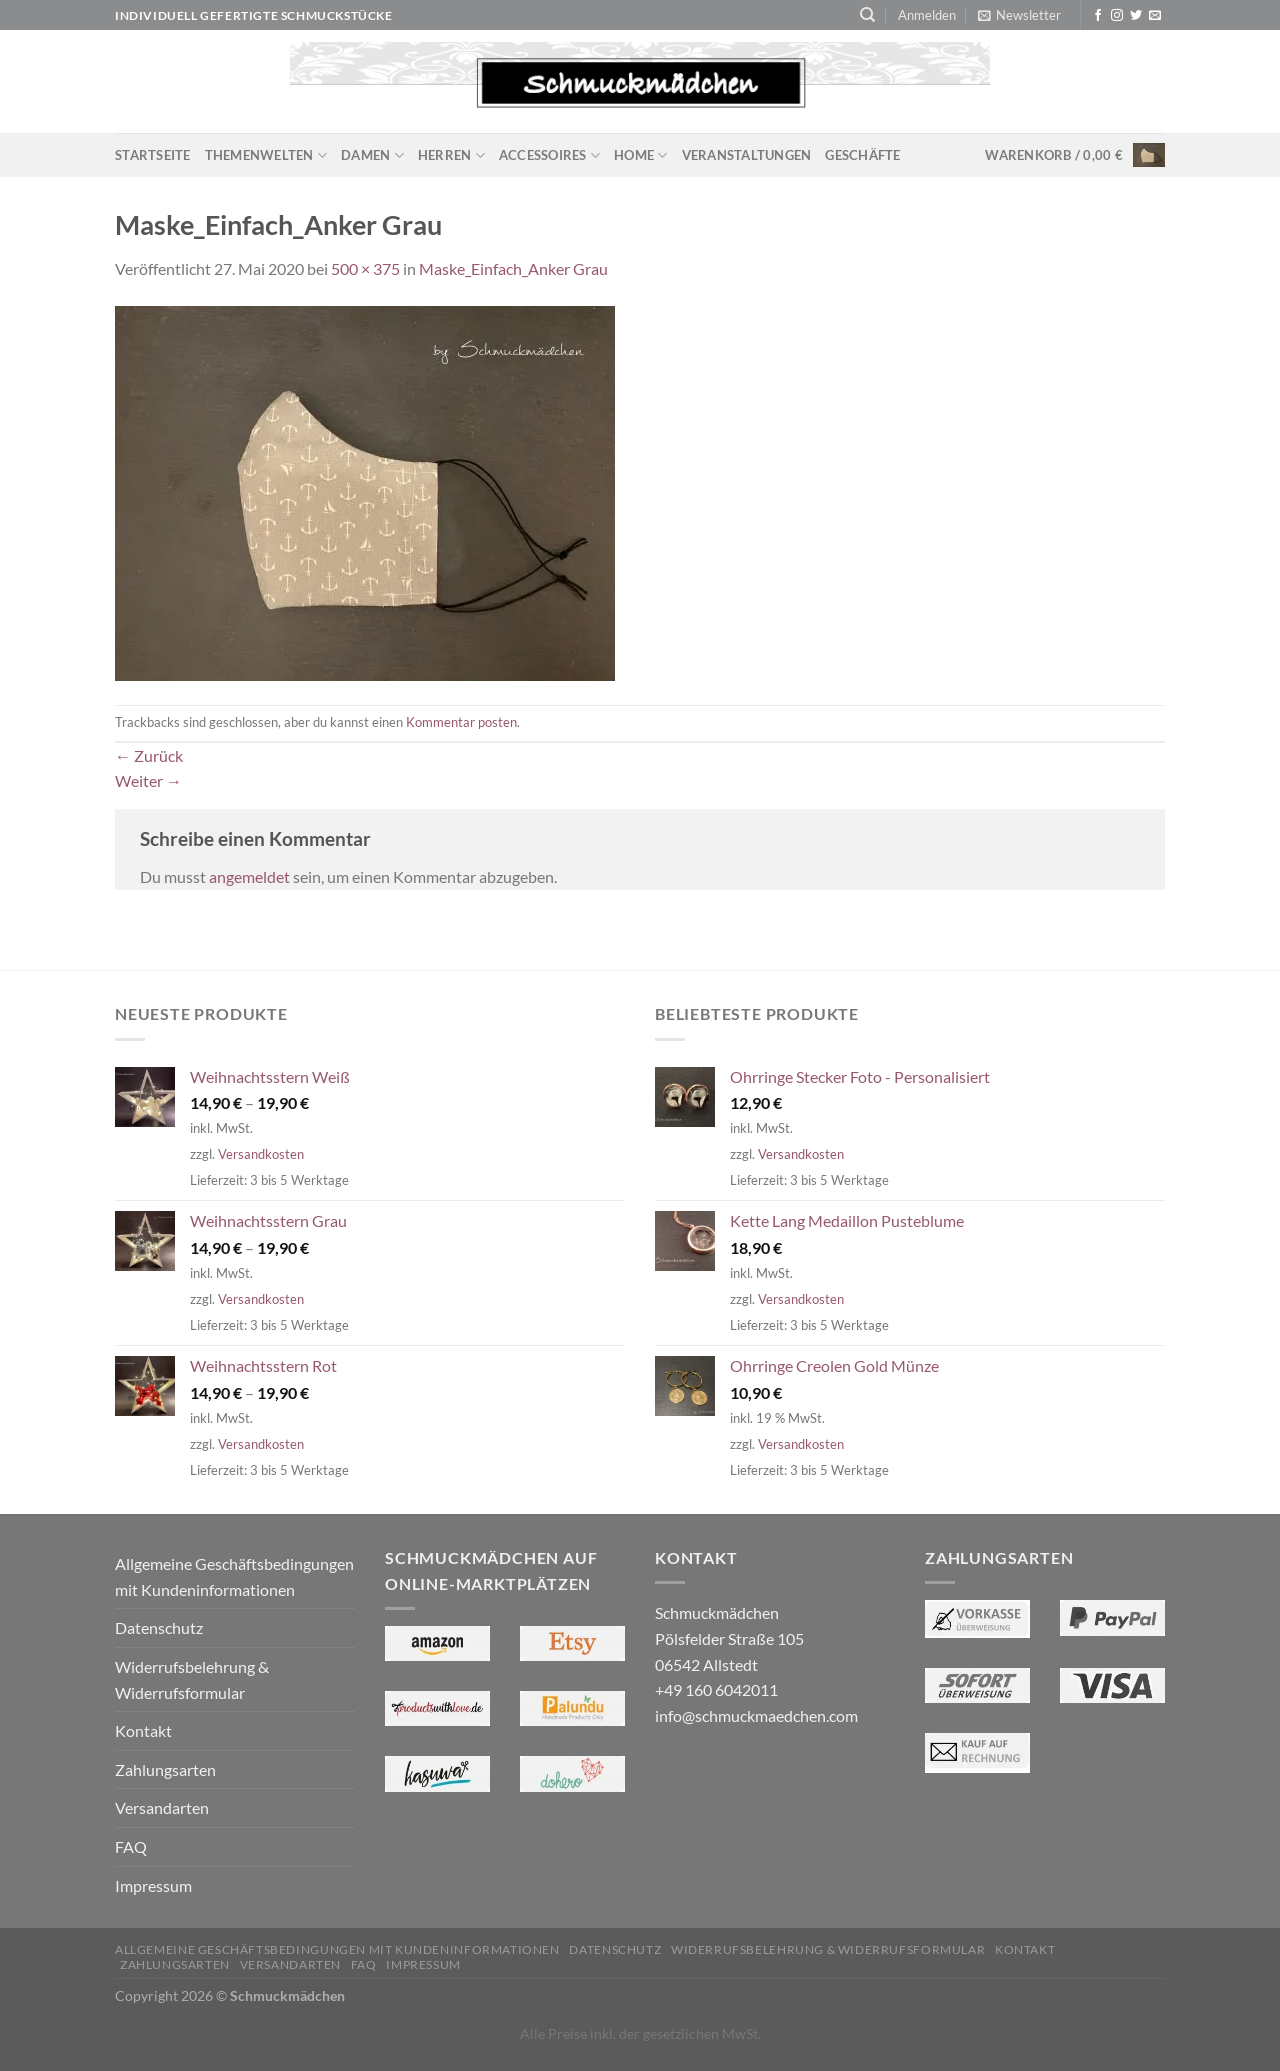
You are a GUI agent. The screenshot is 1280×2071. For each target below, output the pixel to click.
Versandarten (162, 1807)
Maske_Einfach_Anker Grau (513, 268)
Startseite (153, 155)
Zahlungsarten (165, 1769)
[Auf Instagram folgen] (1117, 16)
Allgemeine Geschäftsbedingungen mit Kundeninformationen (234, 1576)
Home (640, 155)
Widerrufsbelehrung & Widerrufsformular (192, 1679)
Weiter (148, 780)
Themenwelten (266, 155)
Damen (372, 155)
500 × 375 (365, 268)
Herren (451, 155)
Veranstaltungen (747, 155)
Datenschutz (159, 1627)
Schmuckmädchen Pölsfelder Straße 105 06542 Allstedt (729, 1638)
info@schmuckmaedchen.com (756, 1715)
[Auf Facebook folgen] (1098, 16)
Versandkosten (261, 1154)
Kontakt (143, 1730)
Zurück (149, 755)
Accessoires (549, 155)
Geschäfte (862, 155)
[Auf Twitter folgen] (1136, 16)
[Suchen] (867, 15)
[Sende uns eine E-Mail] (1155, 16)
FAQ (131, 1846)
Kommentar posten (461, 722)
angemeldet (249, 876)
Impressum (153, 1885)
